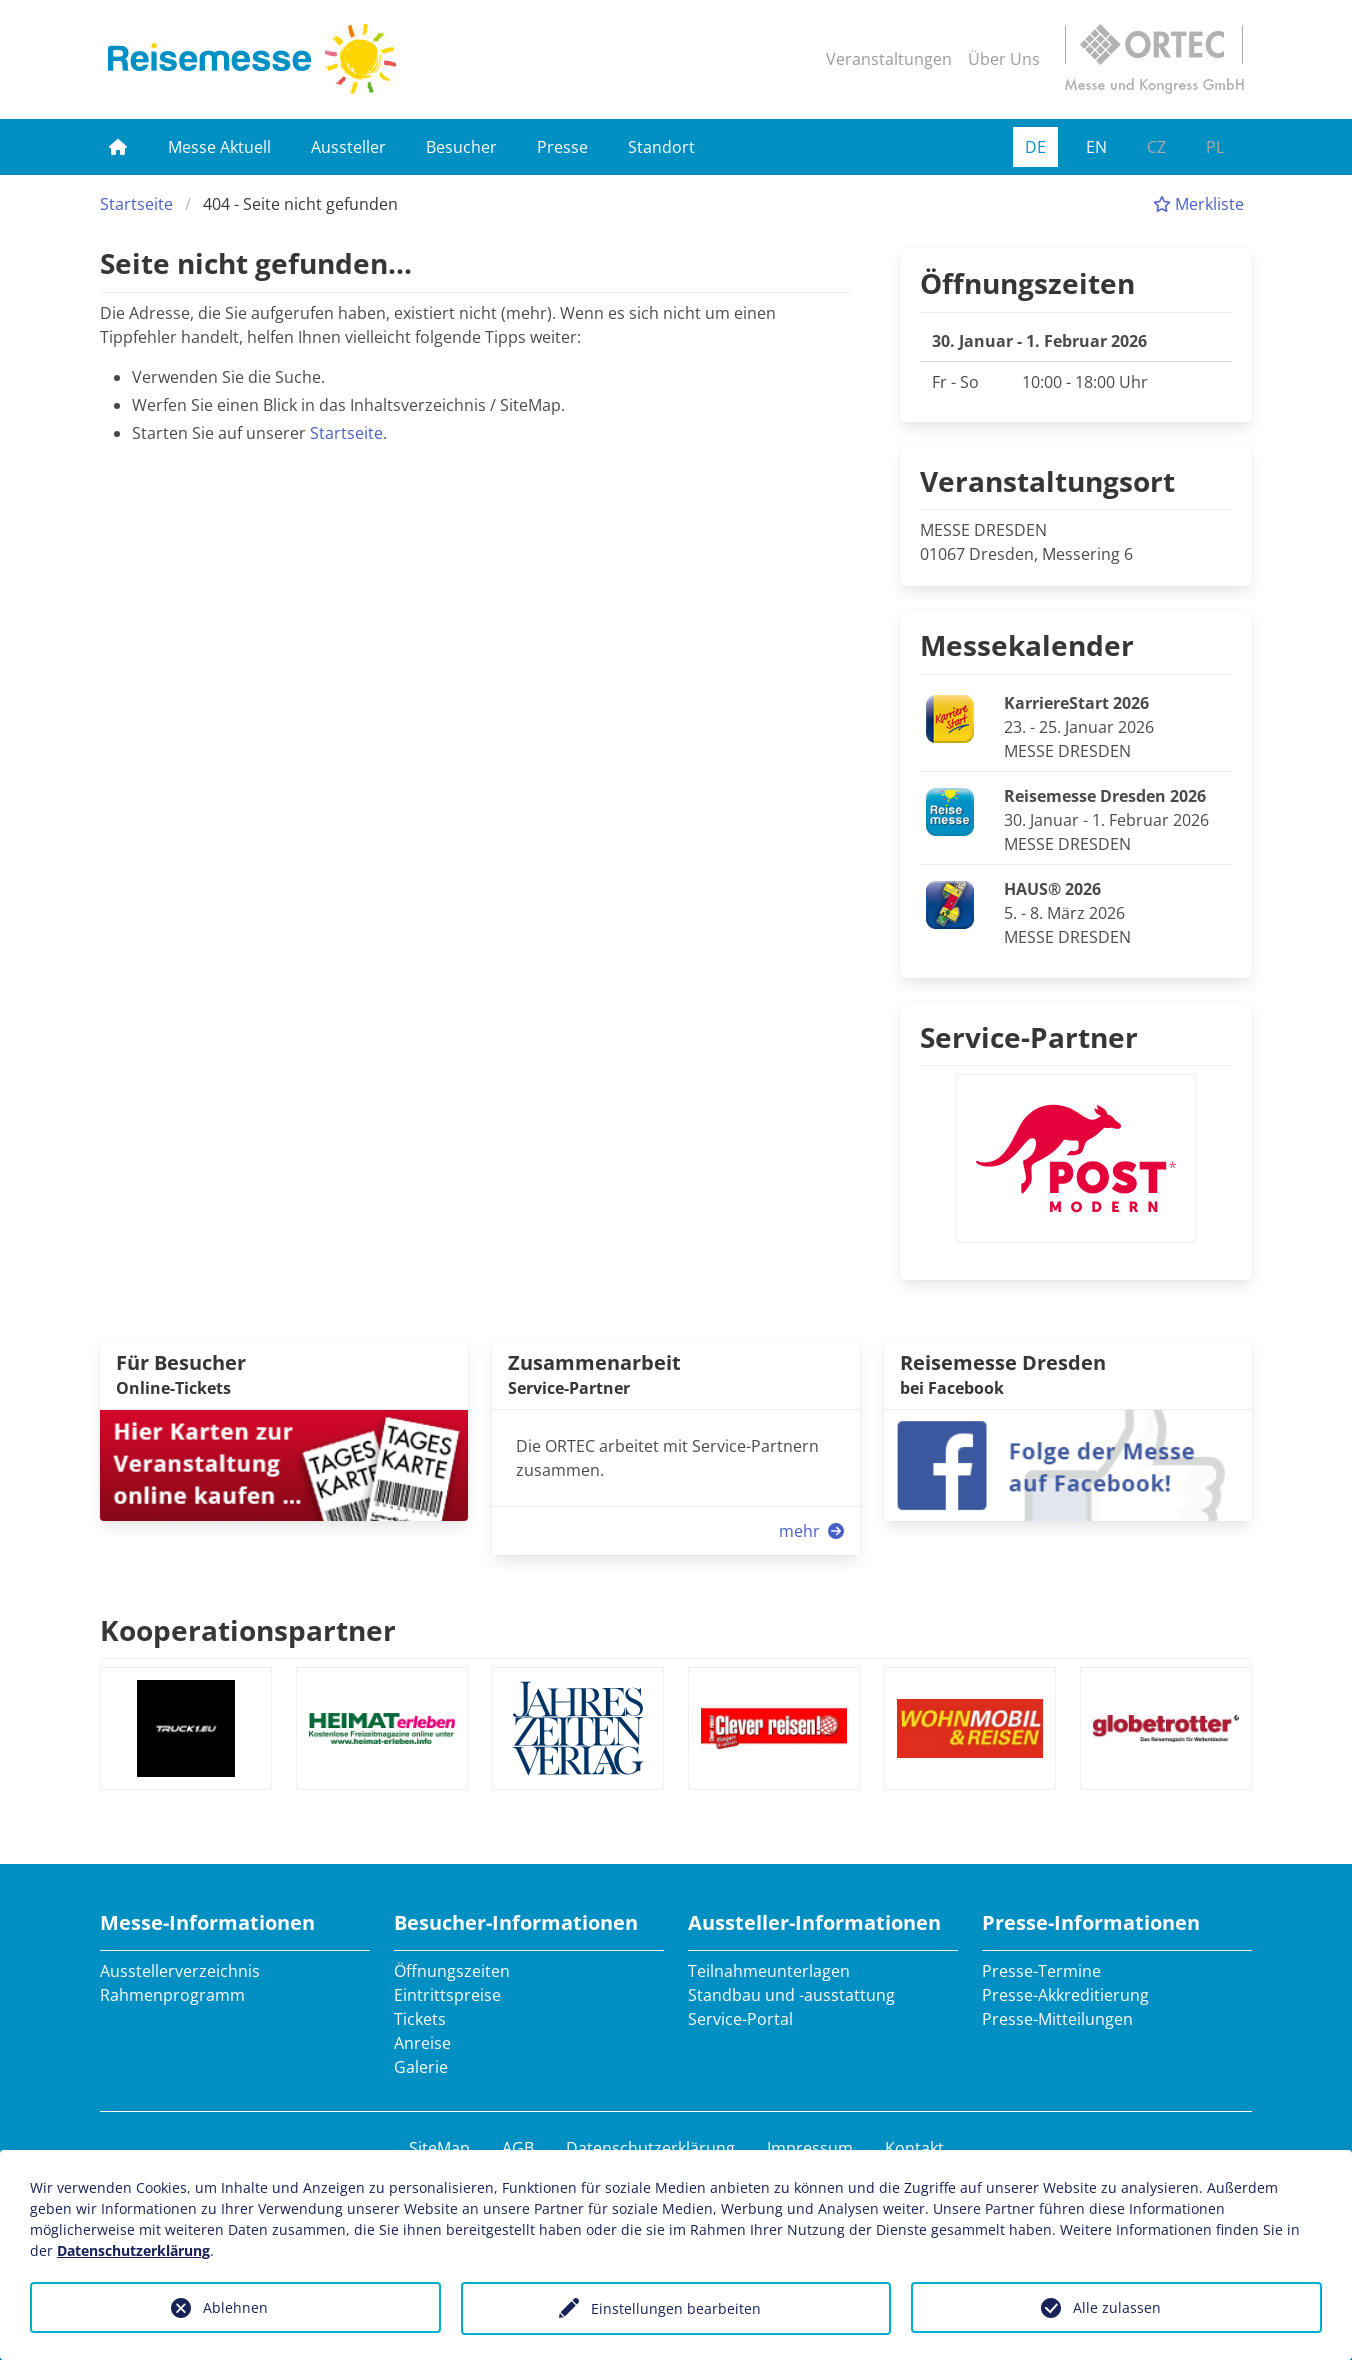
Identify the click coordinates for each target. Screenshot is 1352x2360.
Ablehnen (235, 2307)
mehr (813, 1531)
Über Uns (1004, 59)
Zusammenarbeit (594, 1362)
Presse (562, 147)
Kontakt (914, 2148)
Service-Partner (1029, 1037)
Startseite (136, 204)
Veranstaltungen (889, 59)
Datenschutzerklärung (650, 2148)
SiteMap (439, 2148)
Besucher (461, 147)
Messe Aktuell (219, 147)
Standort (661, 147)
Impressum (810, 2148)
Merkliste (1198, 204)
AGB (518, 2148)
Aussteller (348, 147)
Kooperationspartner (248, 1630)
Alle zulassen (1117, 2307)
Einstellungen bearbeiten (676, 2308)
